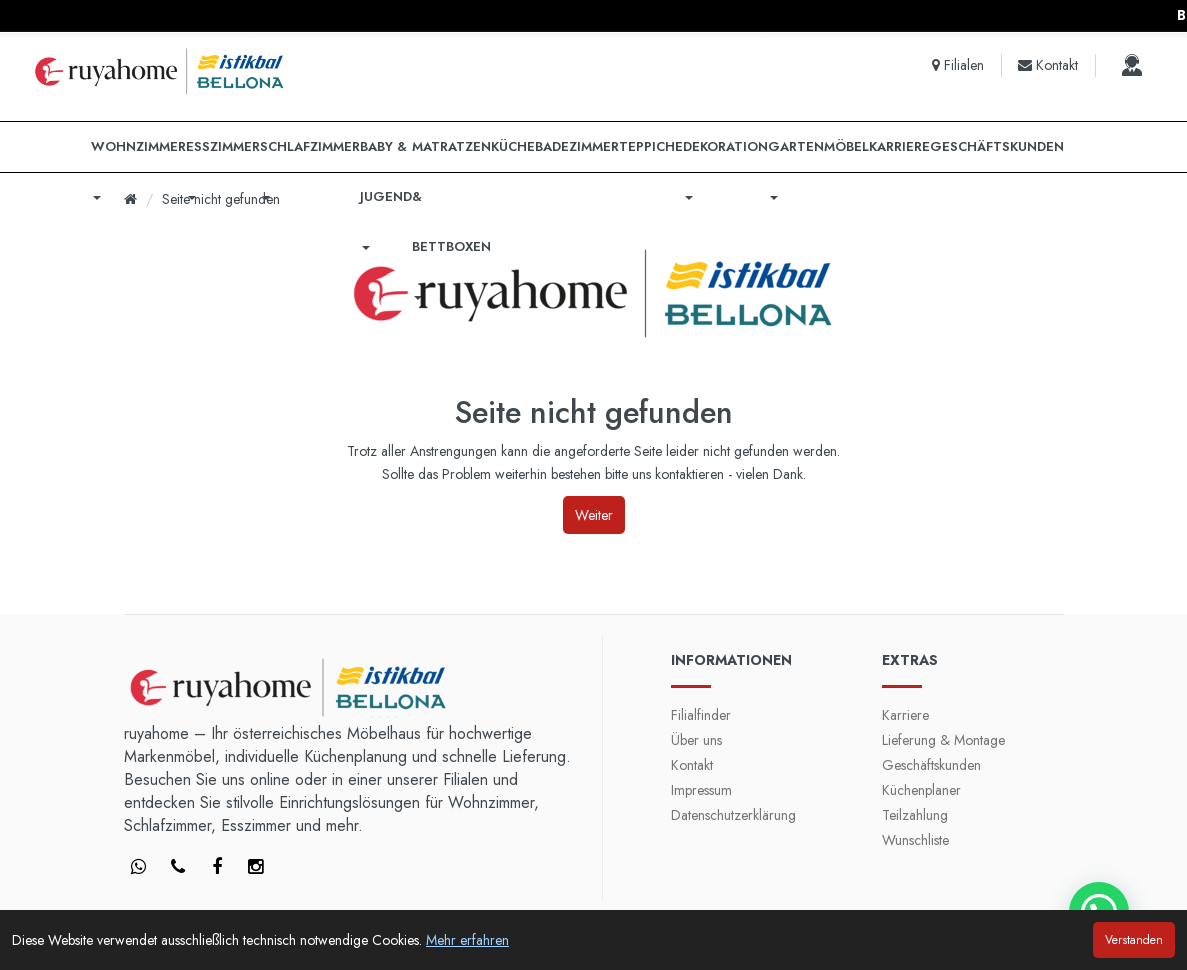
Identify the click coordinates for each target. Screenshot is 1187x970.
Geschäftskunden (931, 765)
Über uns (696, 740)
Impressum (701, 790)
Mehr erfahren (467, 940)
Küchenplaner (921, 790)
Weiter (594, 515)
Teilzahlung (915, 815)
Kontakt (692, 765)
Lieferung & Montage (943, 740)
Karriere (905, 715)
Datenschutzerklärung (733, 815)
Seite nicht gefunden (221, 199)
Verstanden (1134, 940)
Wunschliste (915, 840)
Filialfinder (701, 715)
